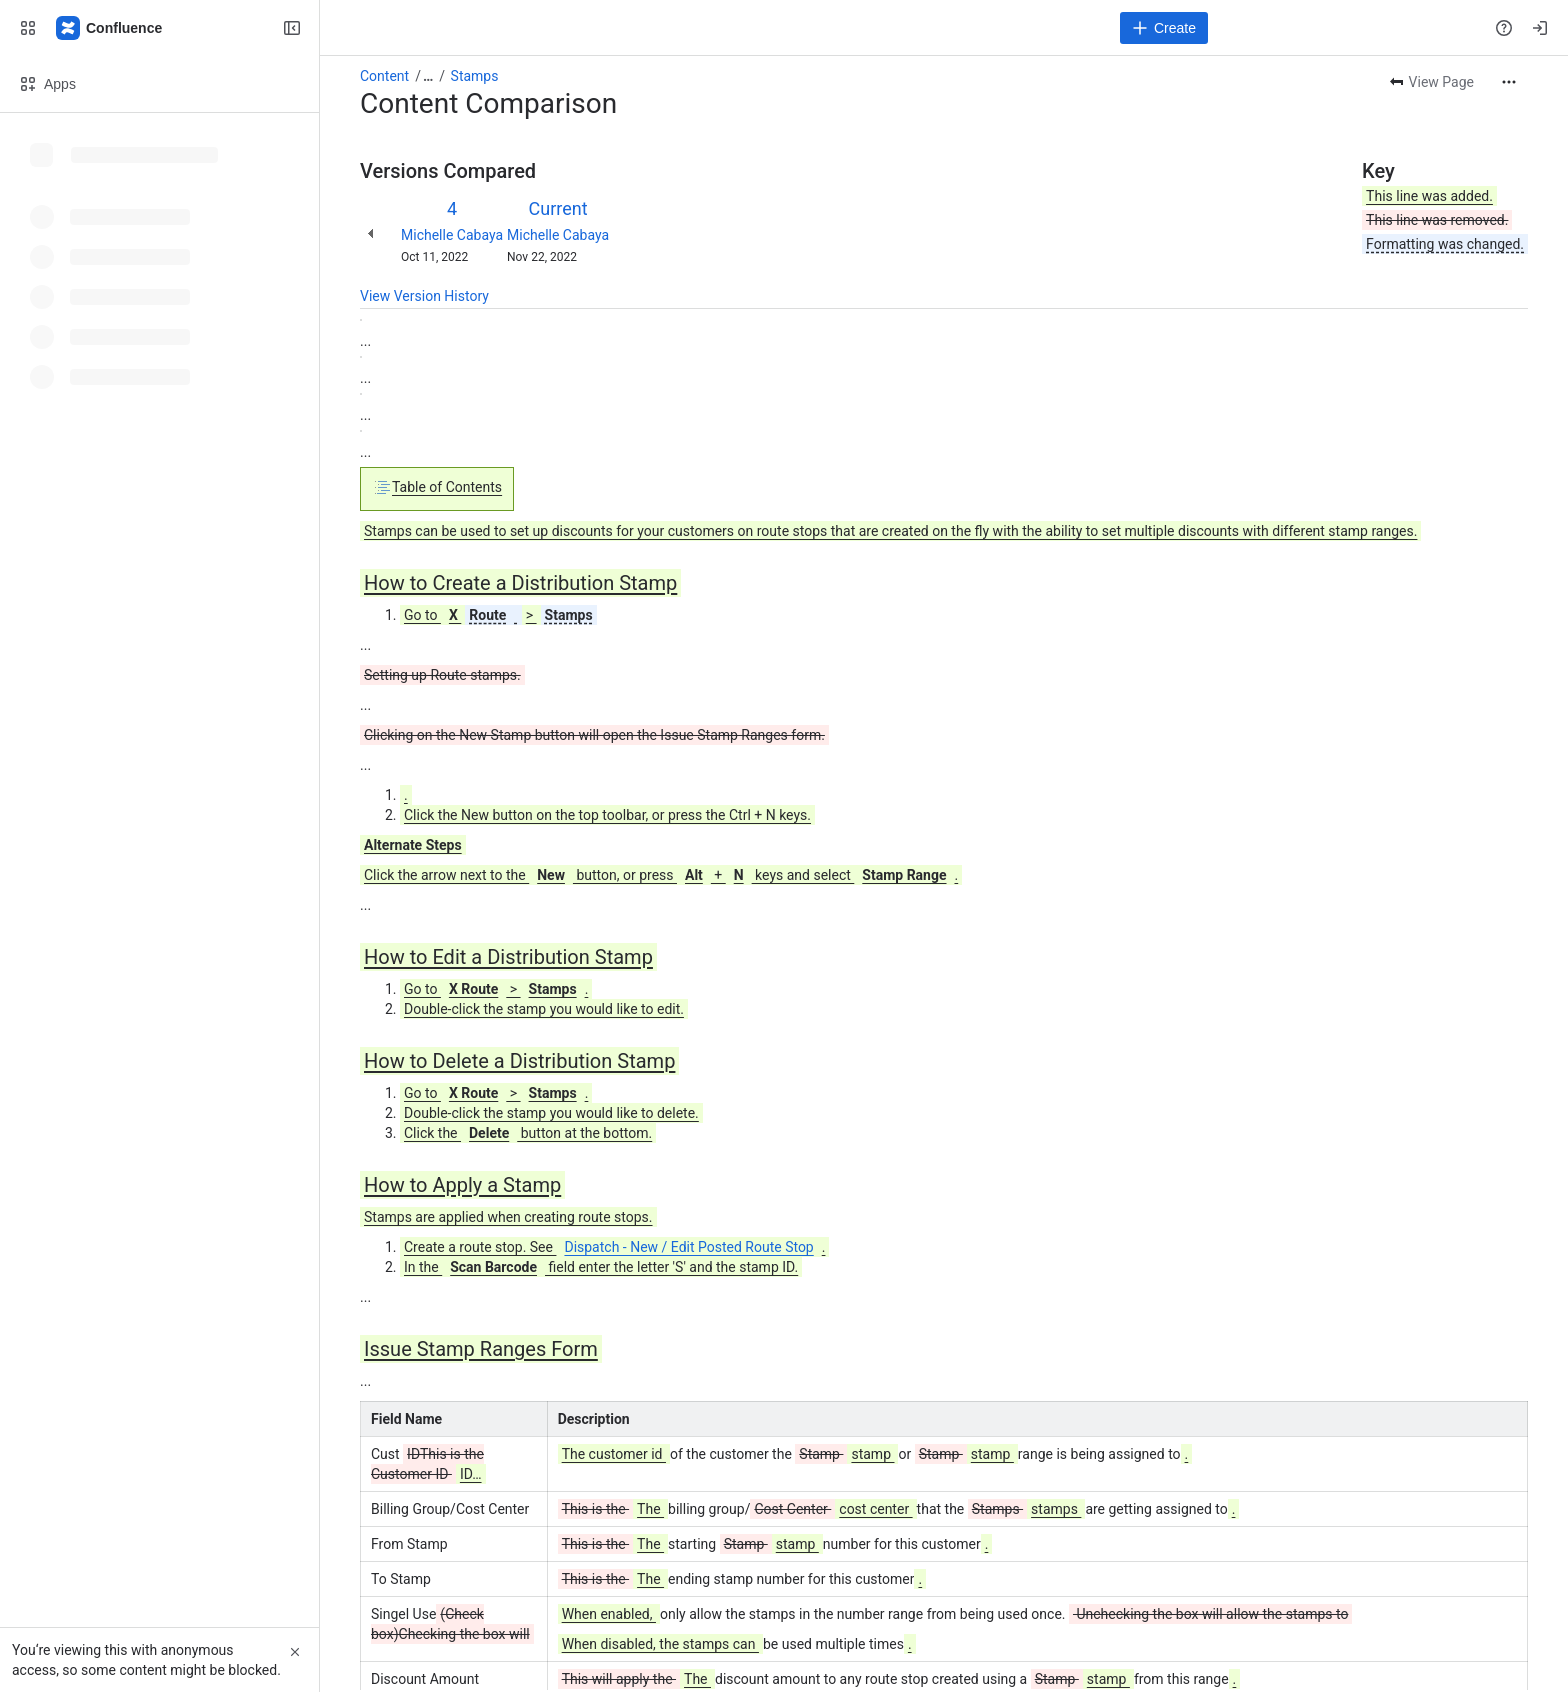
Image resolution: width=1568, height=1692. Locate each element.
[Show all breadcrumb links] (428, 76)
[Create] (1164, 28)
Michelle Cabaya (452, 235)
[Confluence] (110, 28)
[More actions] (1509, 82)
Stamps (475, 76)
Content (384, 76)
